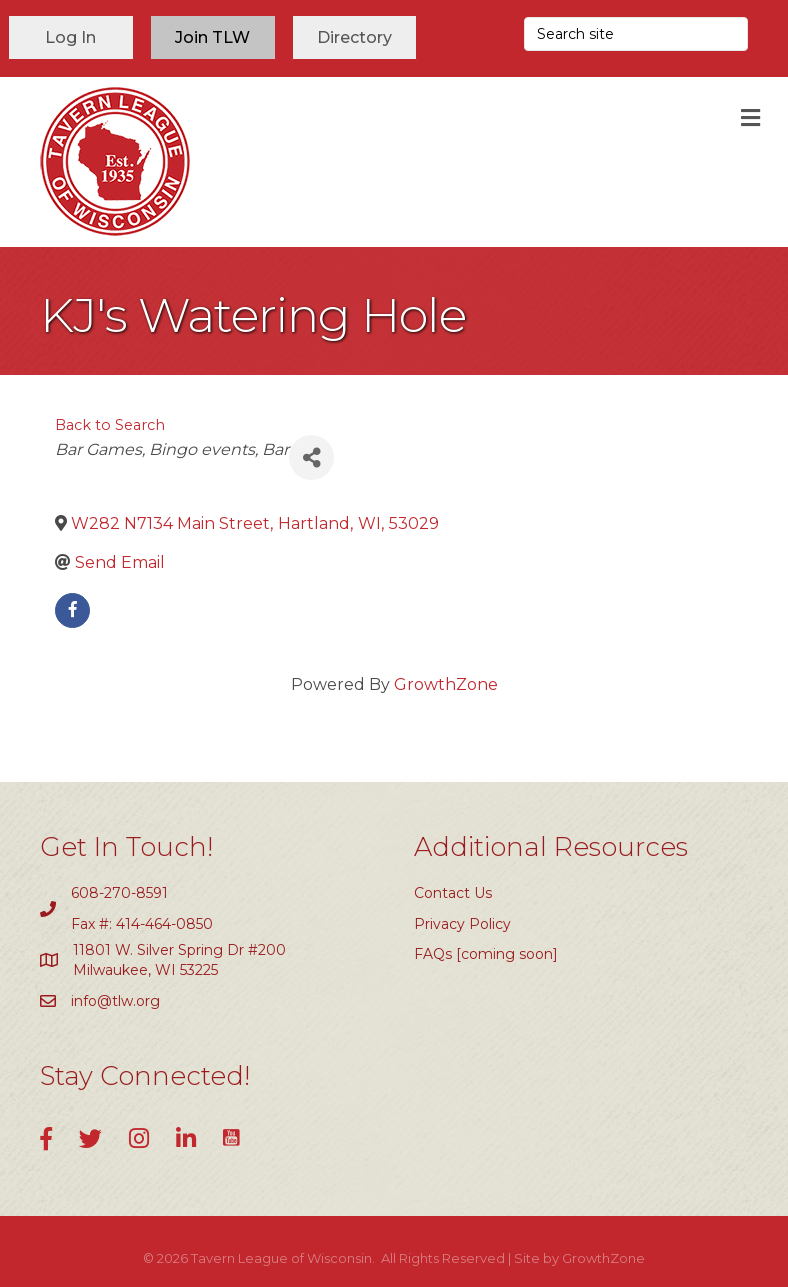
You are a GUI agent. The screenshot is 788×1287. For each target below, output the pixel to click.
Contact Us (453, 893)
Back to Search (110, 425)
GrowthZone (446, 684)
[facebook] (72, 610)
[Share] (311, 457)
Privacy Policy (462, 924)
